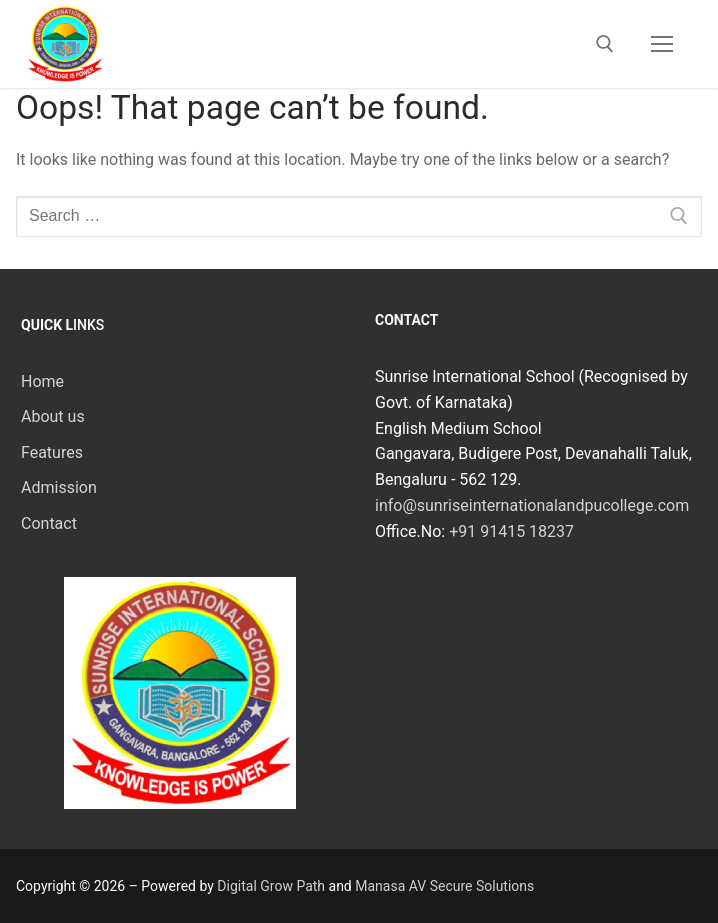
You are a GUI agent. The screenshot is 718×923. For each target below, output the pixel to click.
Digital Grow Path (271, 886)
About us (53, 416)
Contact (49, 523)
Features (52, 452)
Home (42, 381)
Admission (59, 487)
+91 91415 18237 (511, 531)
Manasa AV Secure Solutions (444, 886)
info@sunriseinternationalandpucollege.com (532, 505)
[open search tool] (605, 44)
